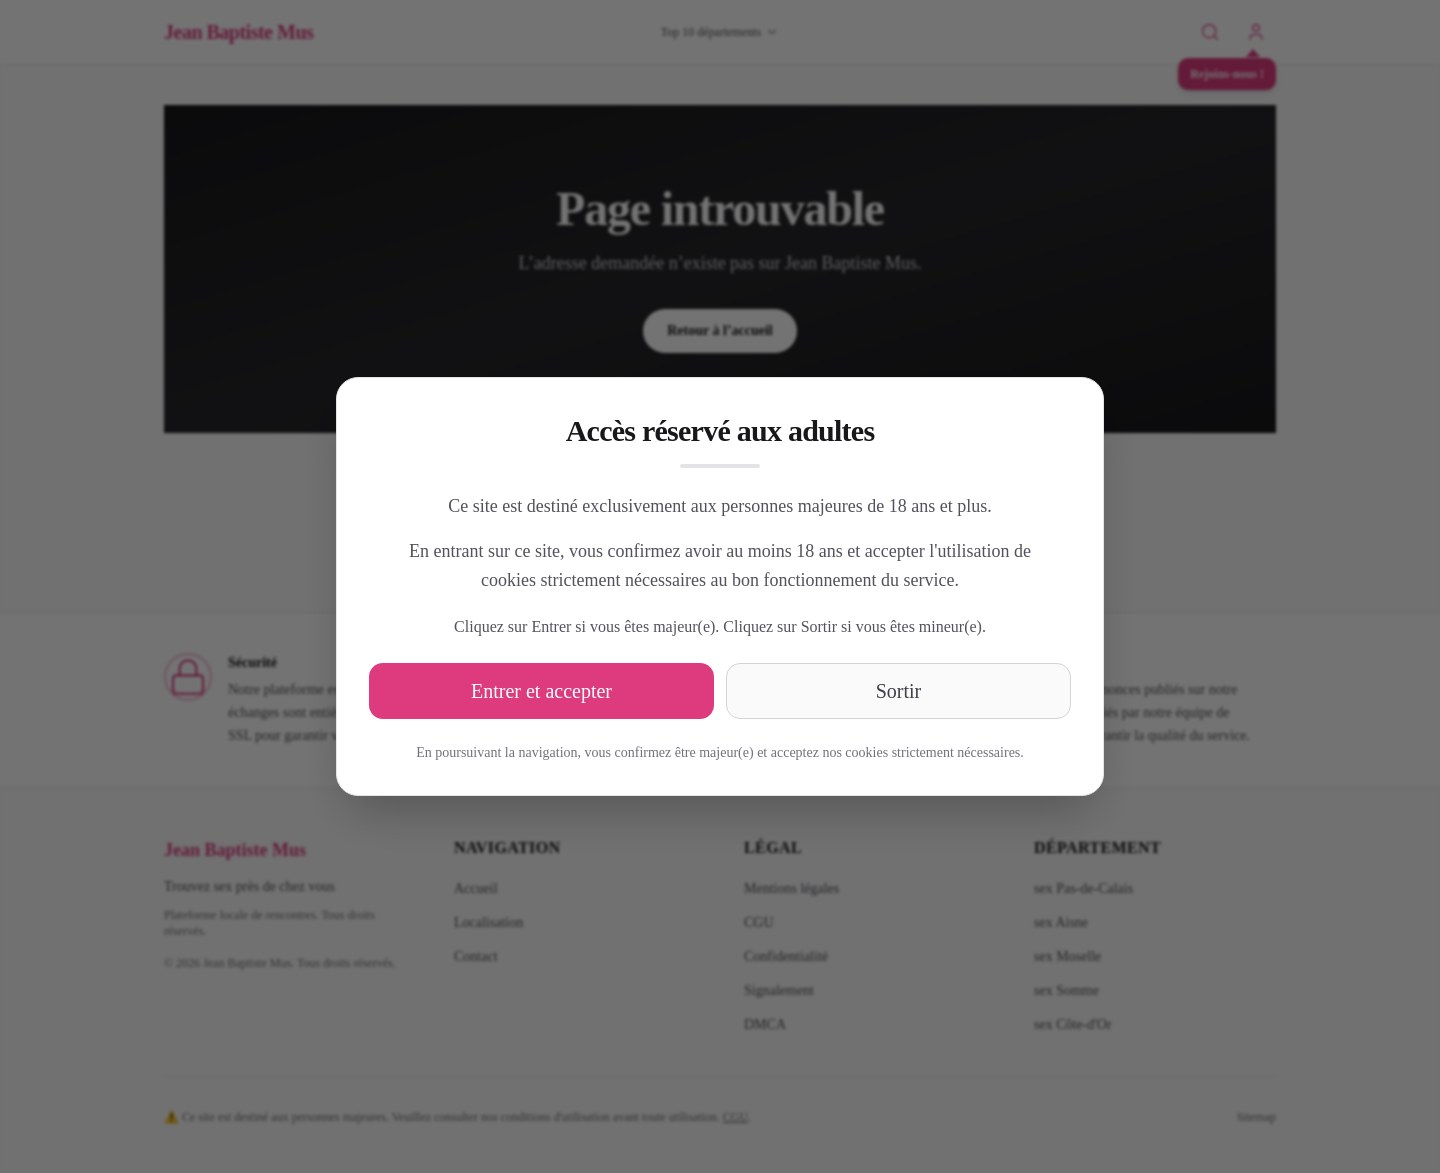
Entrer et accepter (541, 691)
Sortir (899, 691)
